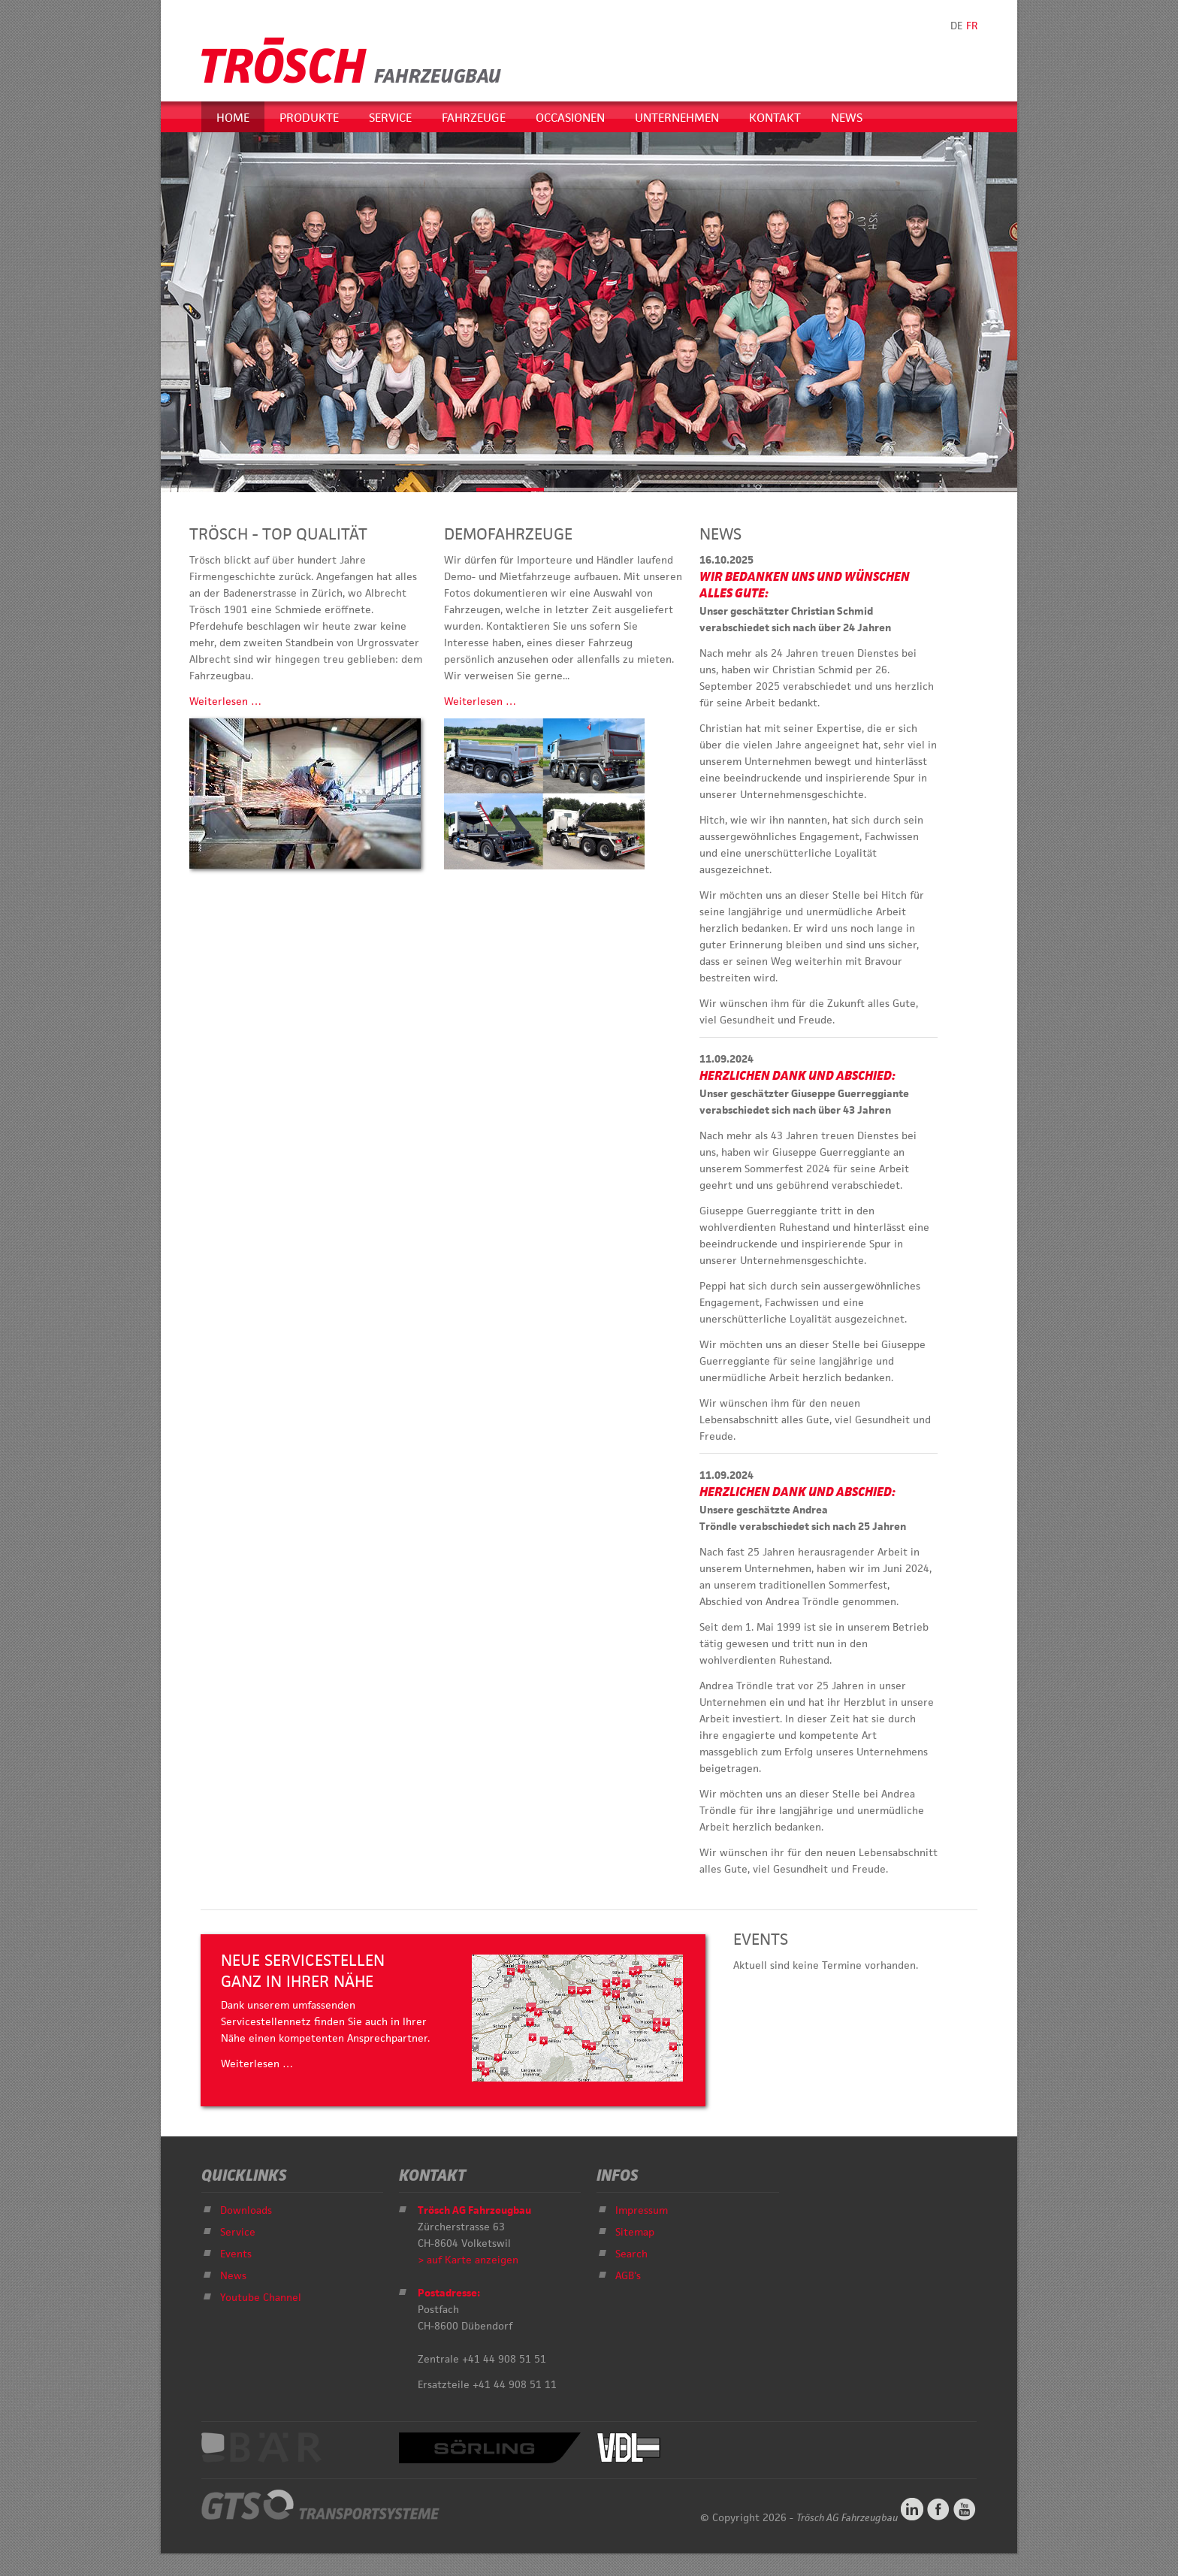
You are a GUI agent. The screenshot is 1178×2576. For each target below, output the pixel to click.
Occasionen (570, 117)
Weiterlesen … (225, 701)
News (846, 117)
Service (390, 117)
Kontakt (775, 117)
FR (971, 25)
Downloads (246, 2210)
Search (631, 2253)
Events (236, 2253)
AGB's (628, 2275)
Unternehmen (677, 117)
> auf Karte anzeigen (468, 2259)
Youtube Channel (260, 2297)
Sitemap (634, 2232)
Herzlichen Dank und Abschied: (797, 1075)
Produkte (309, 117)
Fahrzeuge (474, 117)
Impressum (641, 2210)
